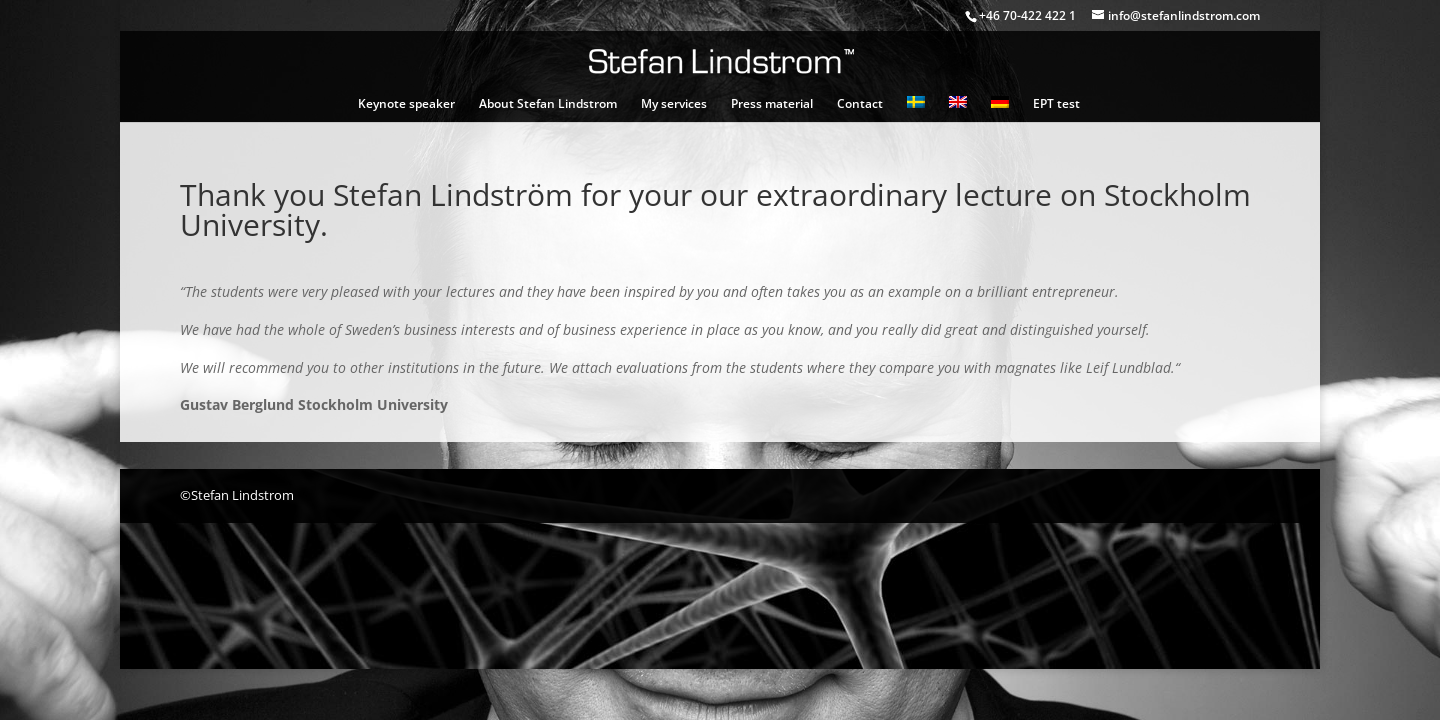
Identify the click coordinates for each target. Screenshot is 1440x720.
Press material (772, 104)
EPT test (1056, 104)
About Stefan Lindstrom (548, 104)
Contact (860, 104)
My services (674, 104)
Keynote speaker (406, 104)
